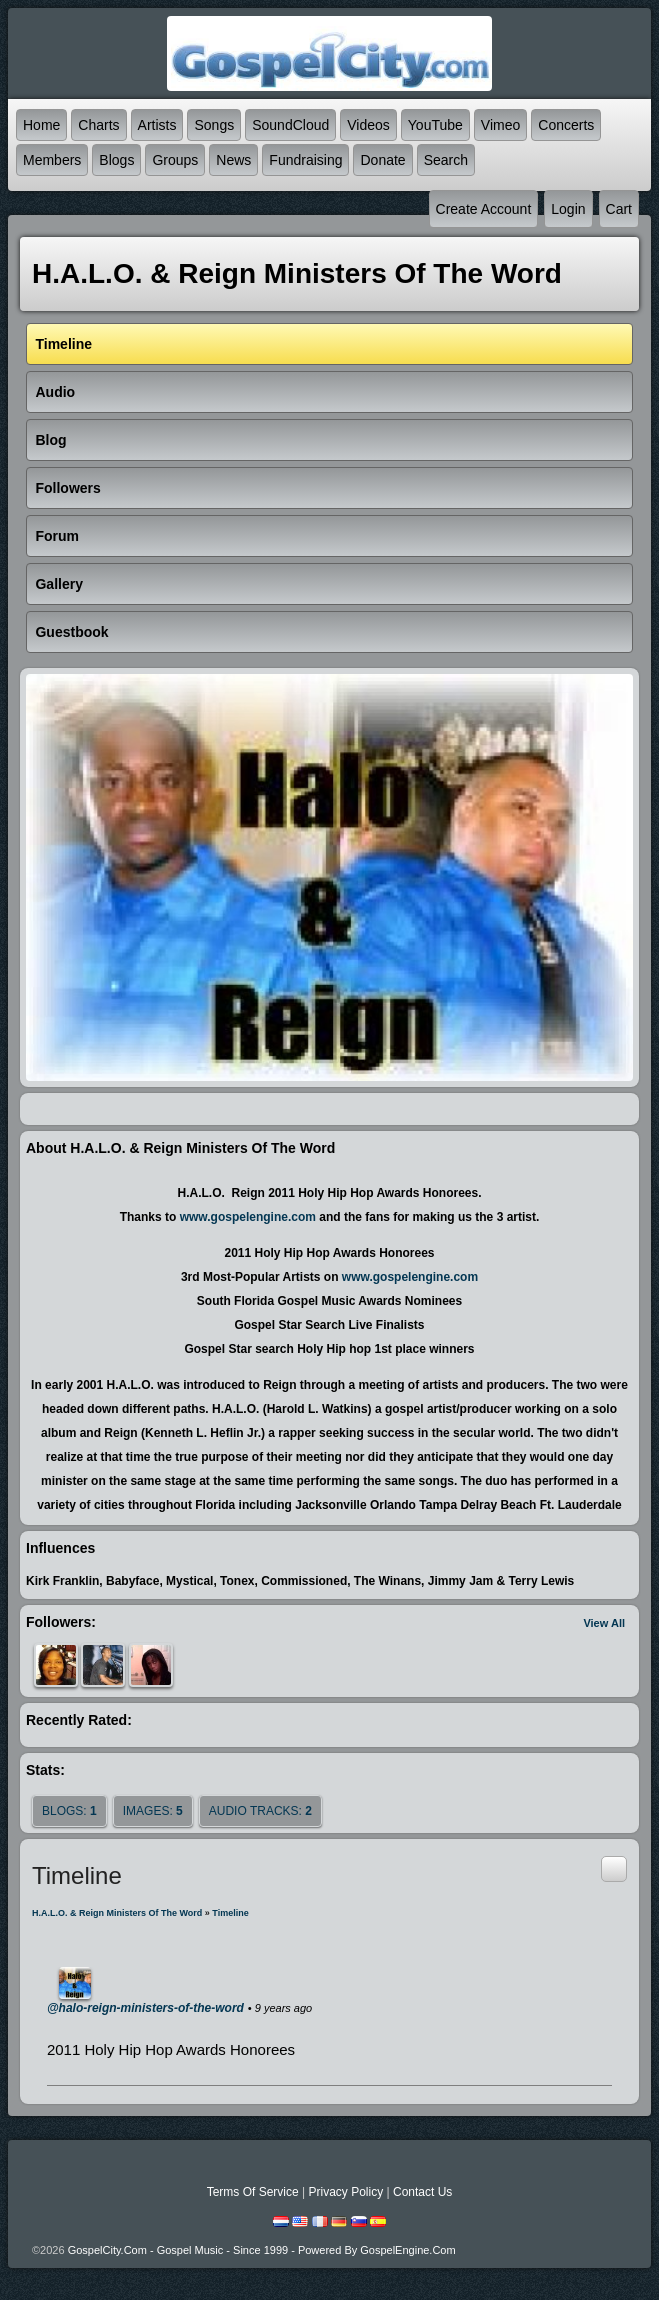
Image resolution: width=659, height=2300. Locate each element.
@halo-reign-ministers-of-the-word (145, 2008)
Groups (175, 160)
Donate (382, 160)
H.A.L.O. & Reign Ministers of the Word (117, 1913)
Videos (368, 125)
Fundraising (305, 160)
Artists (157, 125)
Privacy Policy (345, 2192)
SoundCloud (290, 125)
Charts (98, 125)
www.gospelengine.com (248, 1217)
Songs (214, 125)
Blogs (116, 160)
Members (52, 160)
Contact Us (422, 2192)
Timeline (230, 1913)
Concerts (566, 125)
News (233, 160)
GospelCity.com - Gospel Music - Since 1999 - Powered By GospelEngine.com (262, 2250)
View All (604, 1623)
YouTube (435, 125)
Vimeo (500, 125)
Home (41, 125)
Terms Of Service (253, 2192)
